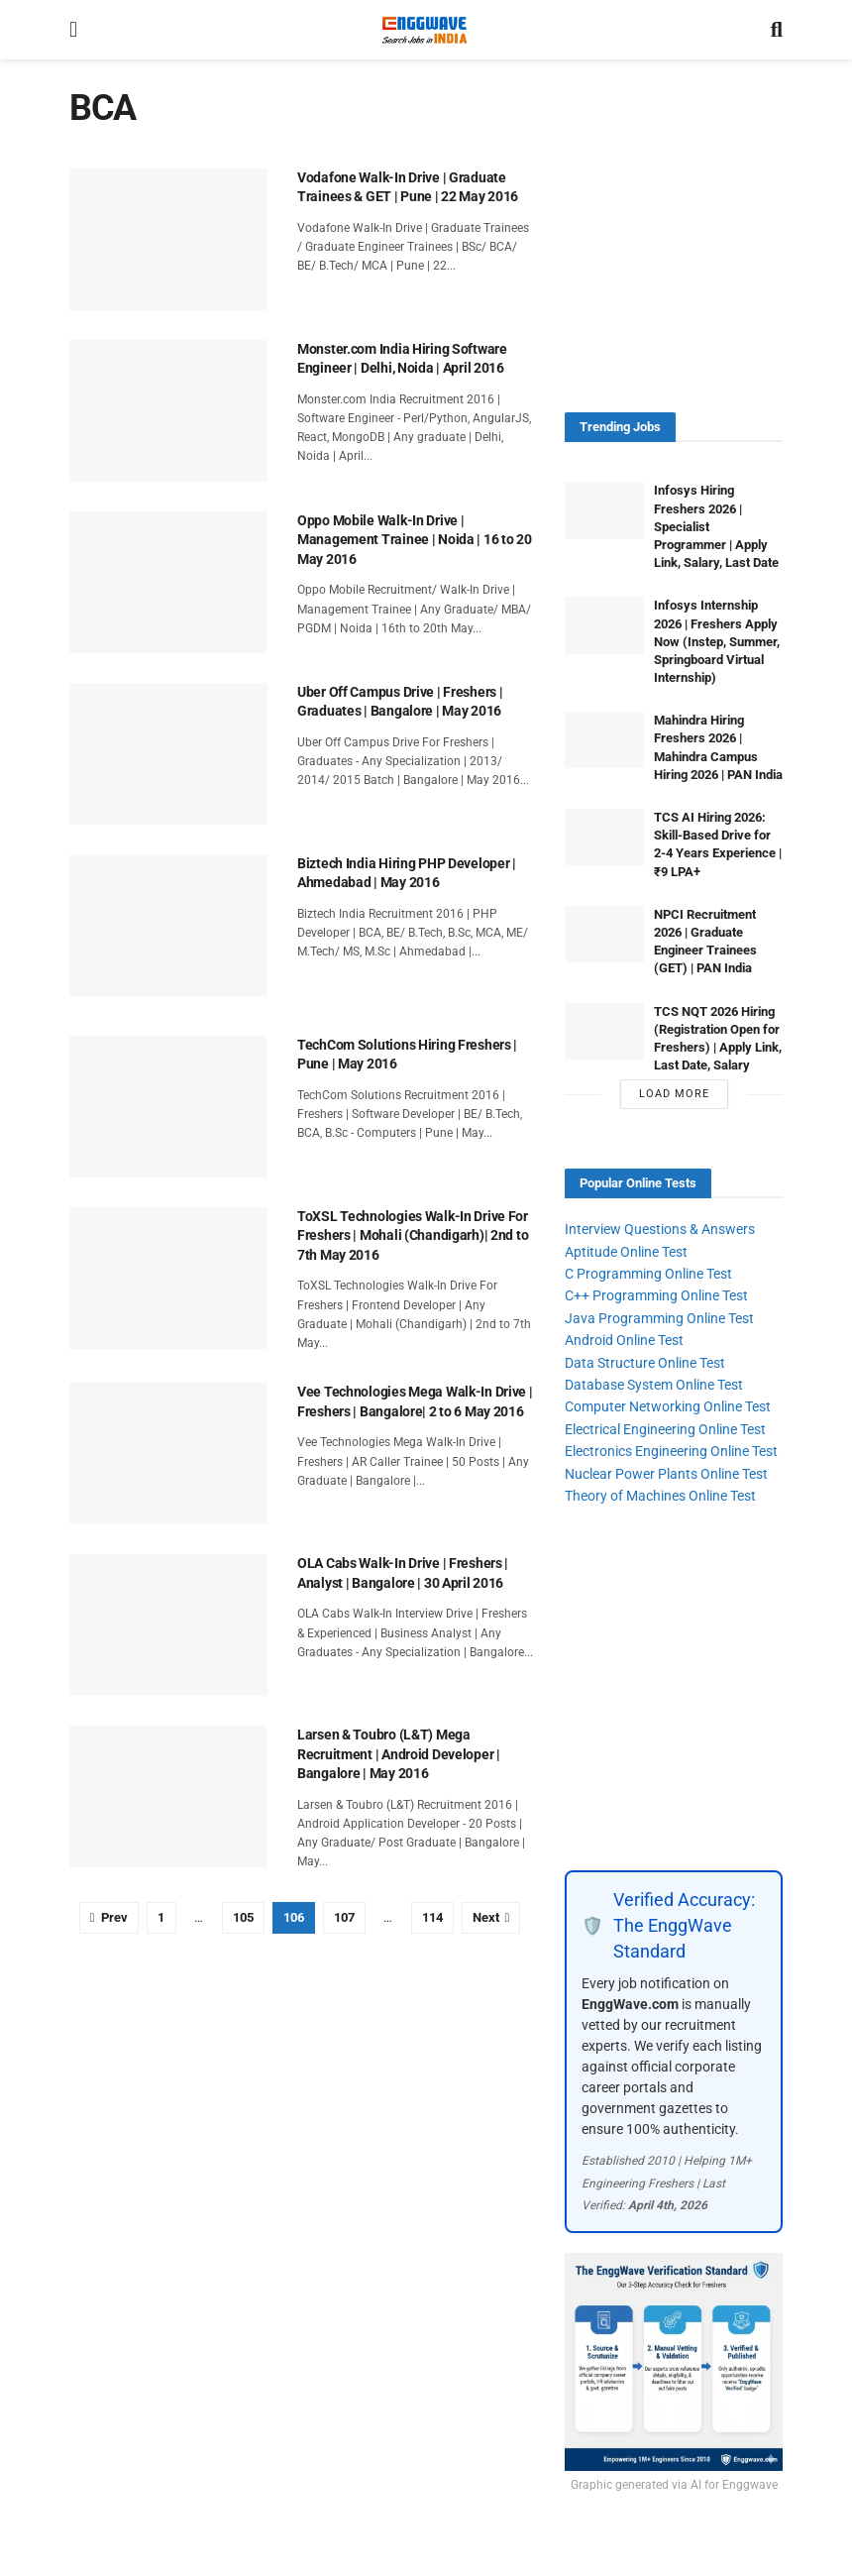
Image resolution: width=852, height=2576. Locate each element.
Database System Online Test (654, 1385)
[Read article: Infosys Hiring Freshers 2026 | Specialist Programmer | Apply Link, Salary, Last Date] (604, 510)
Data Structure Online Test (645, 1363)
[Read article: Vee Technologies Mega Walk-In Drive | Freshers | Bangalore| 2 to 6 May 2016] (168, 1453)
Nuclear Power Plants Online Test (666, 1474)
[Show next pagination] (491, 1918)
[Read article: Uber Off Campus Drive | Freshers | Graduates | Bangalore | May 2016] (168, 754)
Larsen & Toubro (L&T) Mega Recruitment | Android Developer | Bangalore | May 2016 (398, 1754)
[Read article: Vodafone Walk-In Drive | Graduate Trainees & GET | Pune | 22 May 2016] (168, 239)
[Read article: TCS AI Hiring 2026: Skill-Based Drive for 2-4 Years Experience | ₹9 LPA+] (604, 837)
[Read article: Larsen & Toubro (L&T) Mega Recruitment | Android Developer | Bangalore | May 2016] (168, 1796)
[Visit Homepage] (424, 30)
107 (344, 1917)
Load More (674, 1093)
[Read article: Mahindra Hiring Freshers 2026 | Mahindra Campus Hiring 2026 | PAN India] (604, 740)
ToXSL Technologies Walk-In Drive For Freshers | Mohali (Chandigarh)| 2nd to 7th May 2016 (412, 1235)
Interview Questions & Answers (660, 1229)
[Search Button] (777, 29)
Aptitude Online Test (626, 1252)
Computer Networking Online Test (668, 1406)
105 (243, 1917)
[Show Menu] (73, 29)
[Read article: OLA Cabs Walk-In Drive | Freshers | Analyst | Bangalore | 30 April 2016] (168, 1625)
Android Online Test (624, 1340)
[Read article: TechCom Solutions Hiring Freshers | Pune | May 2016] (168, 1106)
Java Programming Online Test (659, 1318)
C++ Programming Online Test (656, 1295)
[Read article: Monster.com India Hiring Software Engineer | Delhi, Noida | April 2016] (168, 411)
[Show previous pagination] (109, 1918)
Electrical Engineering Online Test (665, 1429)
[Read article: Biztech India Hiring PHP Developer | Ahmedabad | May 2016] (168, 925)
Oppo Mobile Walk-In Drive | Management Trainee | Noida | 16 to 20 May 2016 (414, 539)
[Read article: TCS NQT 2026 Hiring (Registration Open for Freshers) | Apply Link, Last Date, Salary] (604, 1031)
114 (432, 1917)
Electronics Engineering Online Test (671, 1451)
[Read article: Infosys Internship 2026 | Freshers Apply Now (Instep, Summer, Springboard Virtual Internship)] (604, 625)
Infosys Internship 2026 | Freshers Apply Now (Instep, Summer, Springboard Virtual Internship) (717, 641)
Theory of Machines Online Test (660, 1496)
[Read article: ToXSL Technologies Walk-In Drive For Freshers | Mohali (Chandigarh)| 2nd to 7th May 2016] (168, 1278)
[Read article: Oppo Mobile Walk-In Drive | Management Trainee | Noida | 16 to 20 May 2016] (168, 582)
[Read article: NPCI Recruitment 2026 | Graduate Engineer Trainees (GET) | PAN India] (604, 934)
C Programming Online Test (648, 1274)
